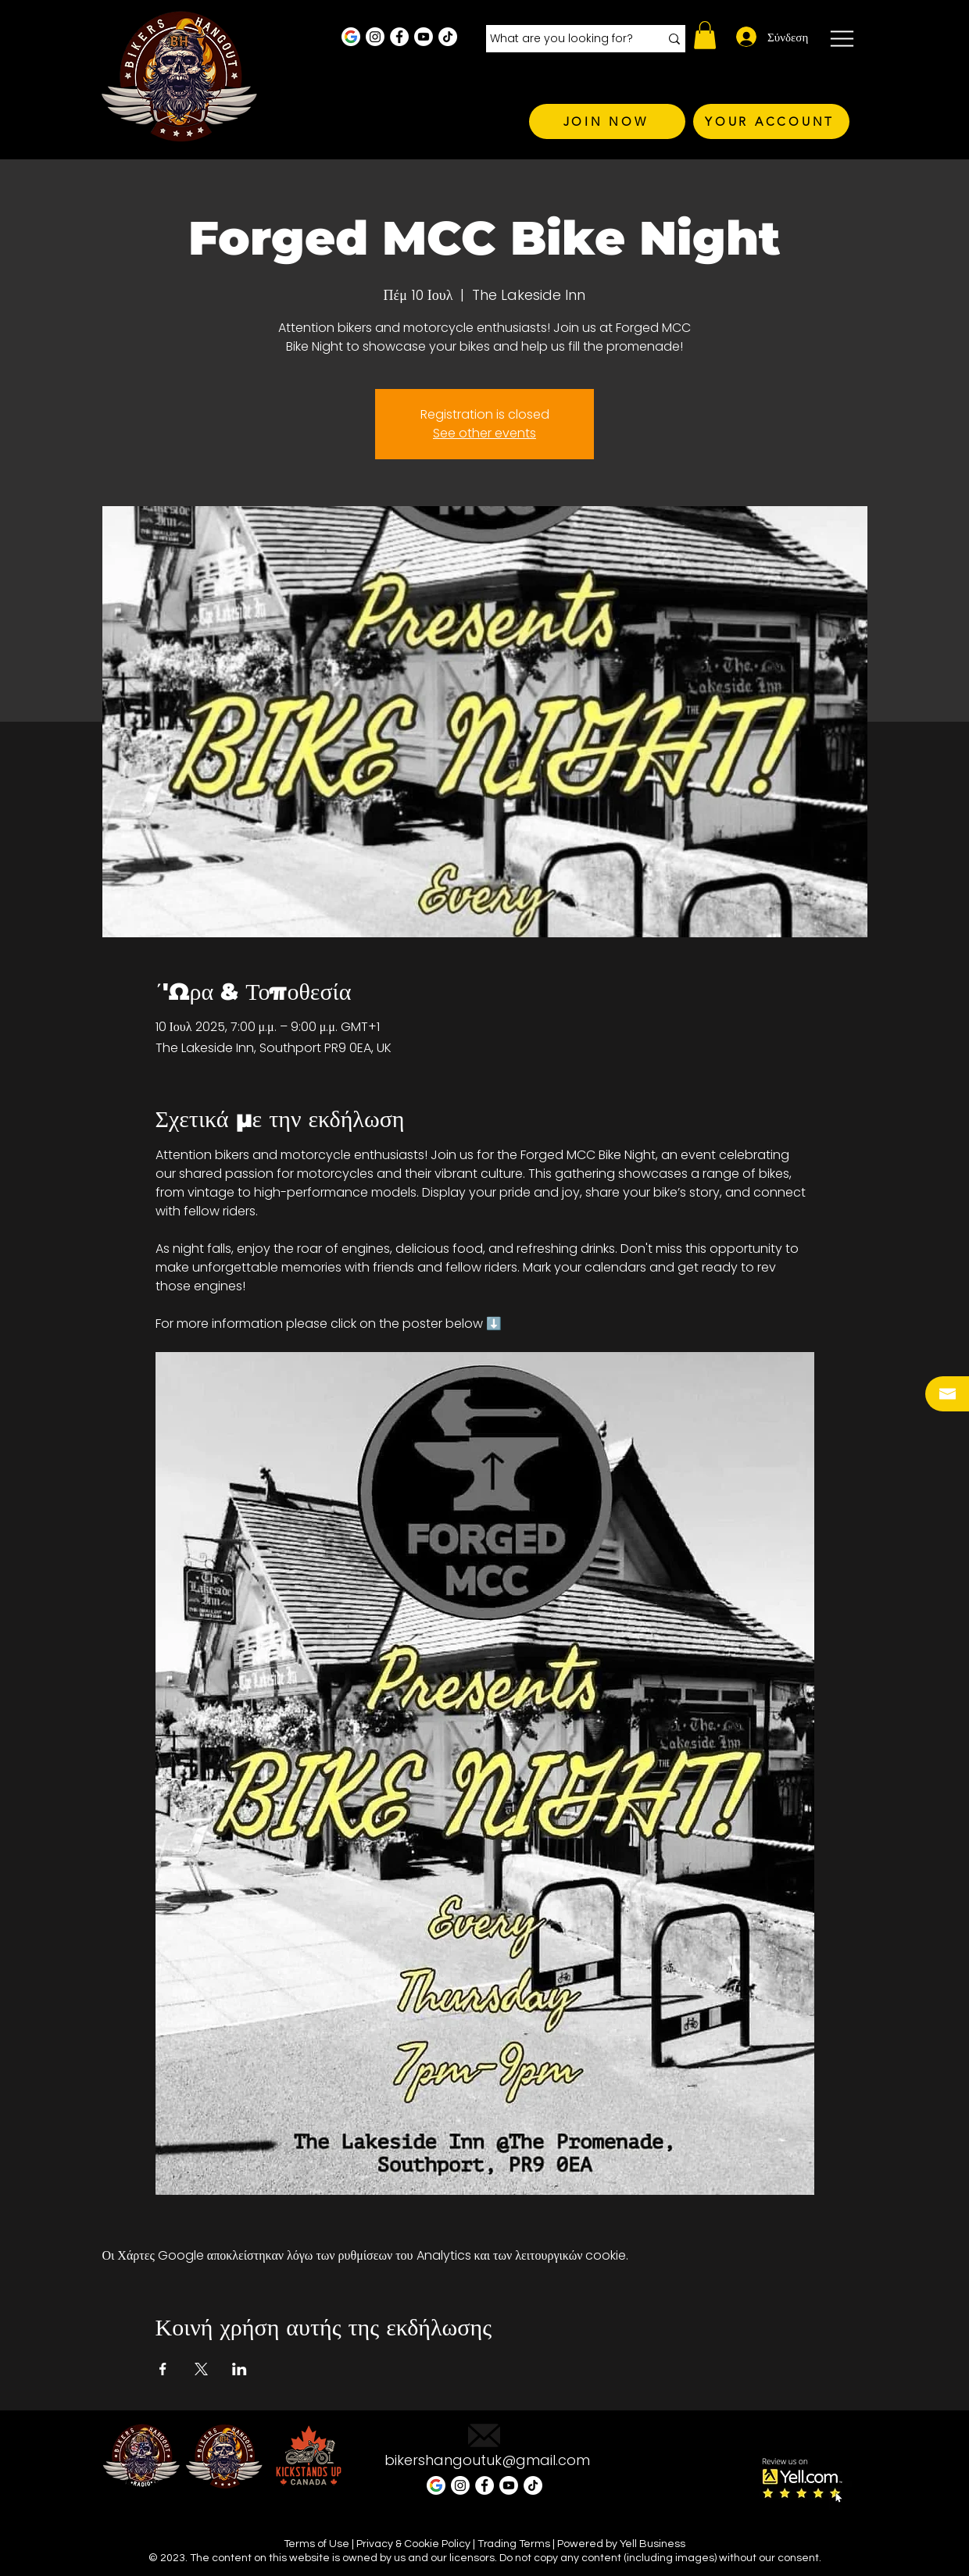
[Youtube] (423, 36)
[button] (705, 35)
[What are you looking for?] (563, 39)
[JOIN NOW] (607, 121)
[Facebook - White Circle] (399, 36)
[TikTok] (447, 36)
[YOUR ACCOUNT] (771, 121)
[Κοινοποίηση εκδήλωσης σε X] (201, 2369)
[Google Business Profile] (350, 36)
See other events (484, 433)
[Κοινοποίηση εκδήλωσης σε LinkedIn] (239, 2369)
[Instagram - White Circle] (375, 36)
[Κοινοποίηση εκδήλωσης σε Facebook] (163, 2369)
